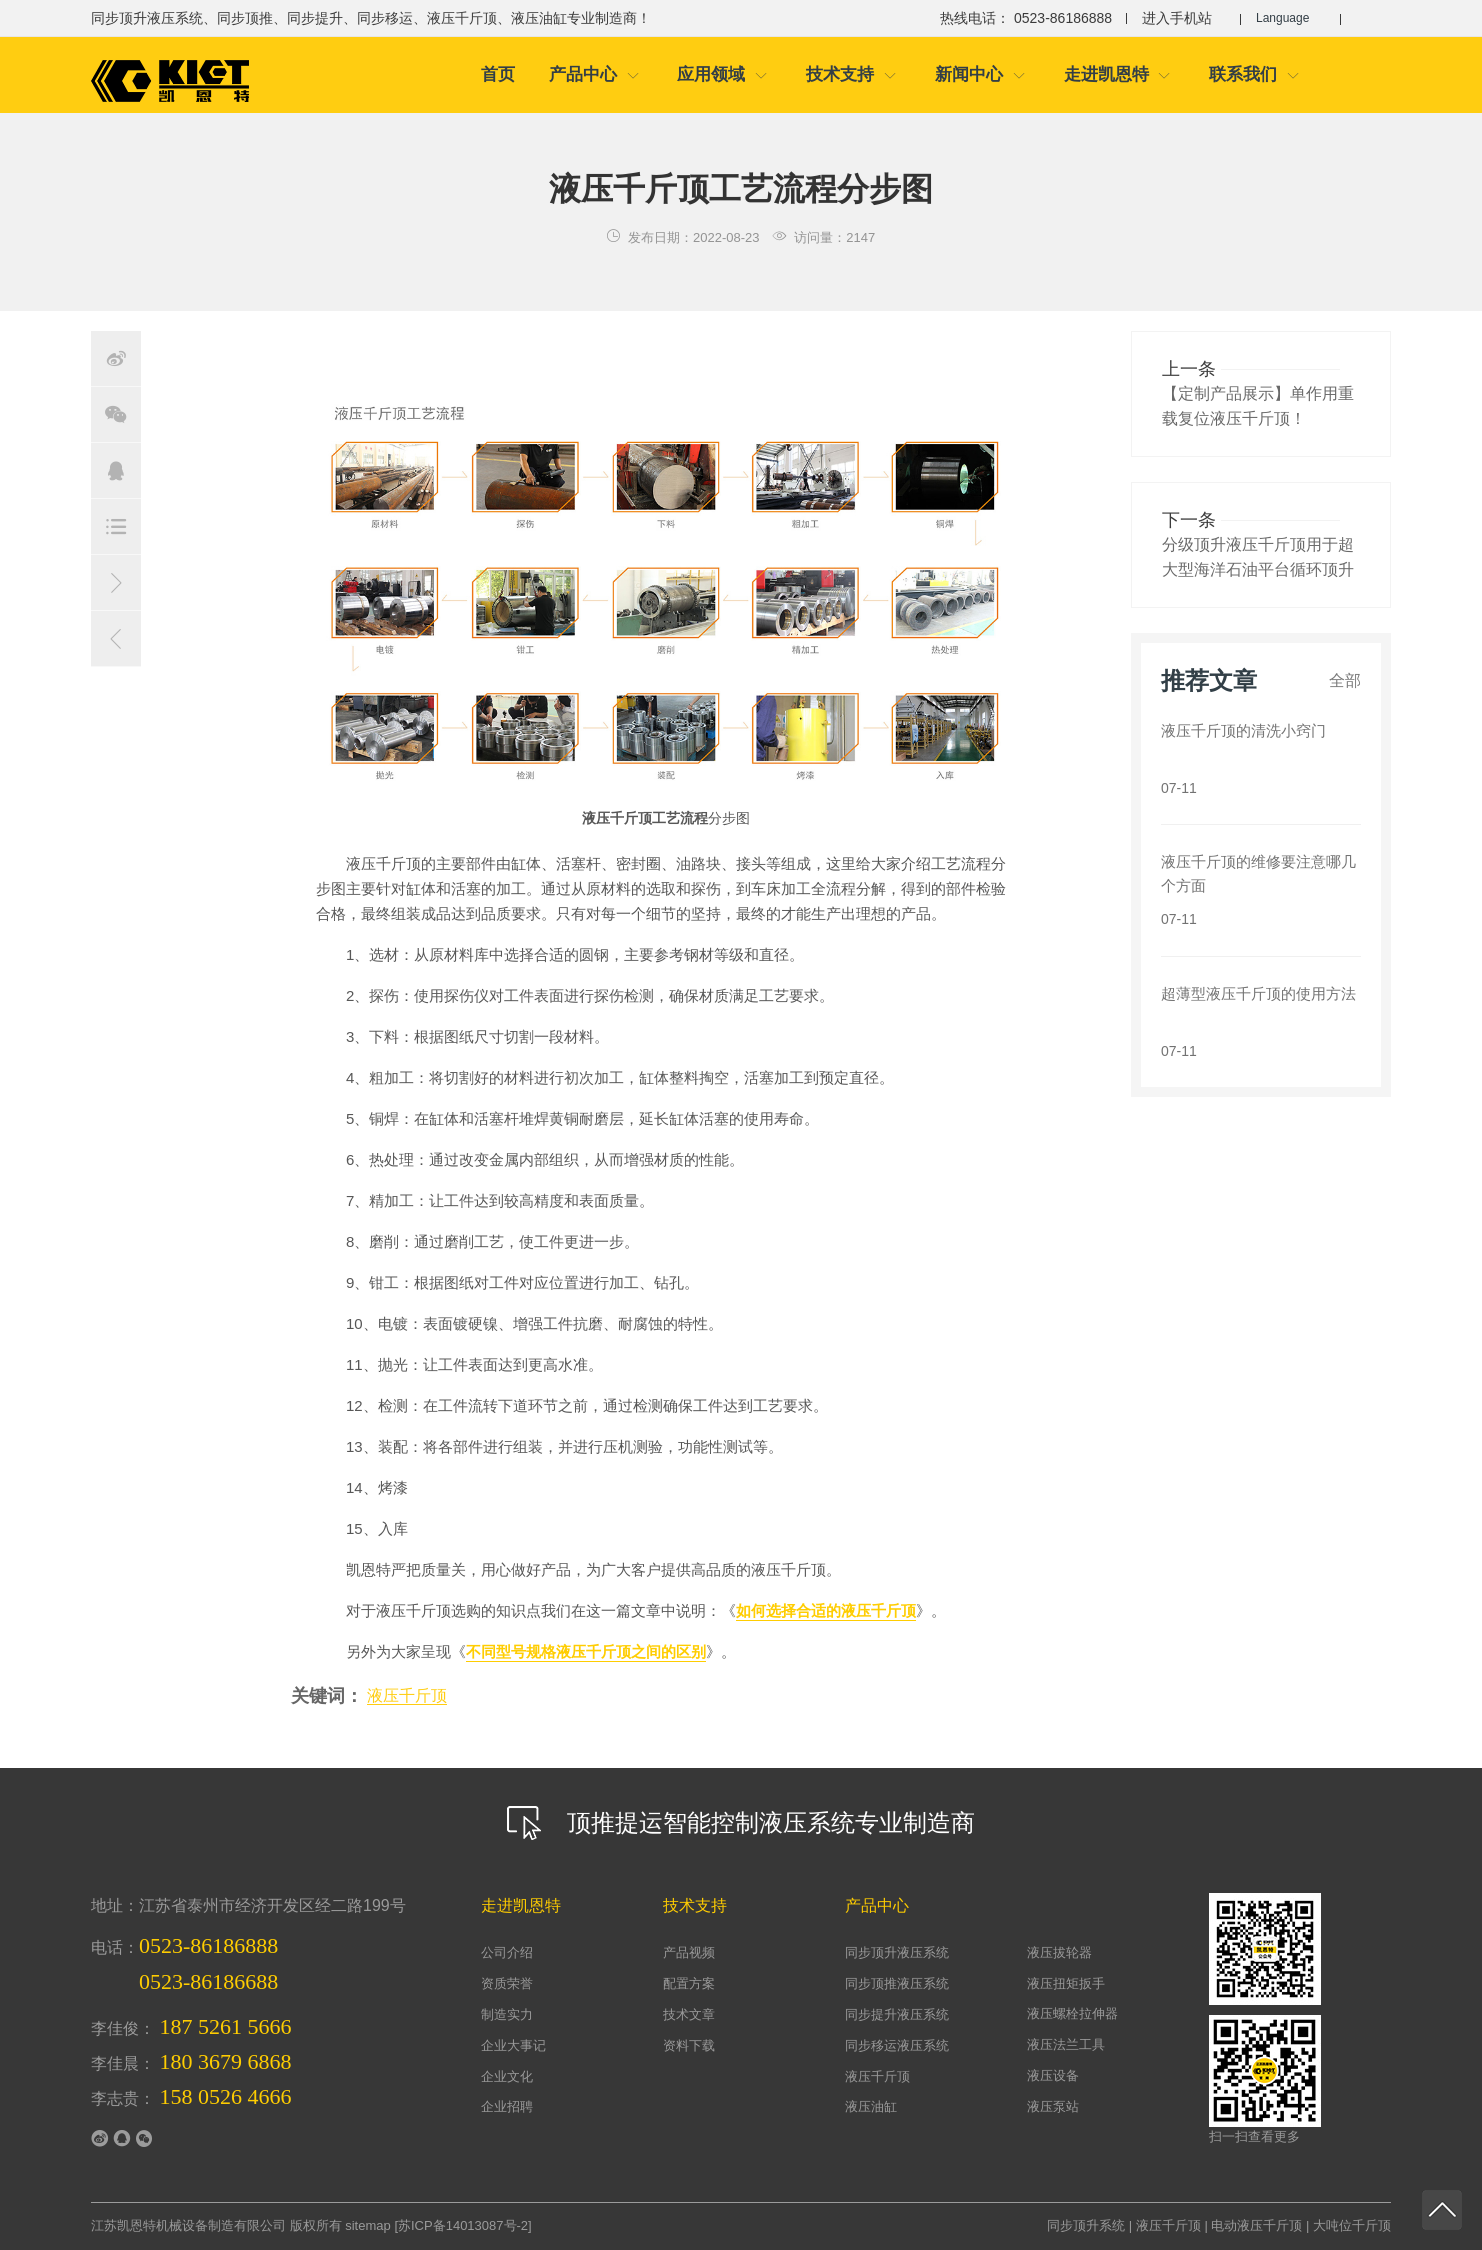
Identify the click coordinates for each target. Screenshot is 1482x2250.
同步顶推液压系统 (897, 1983)
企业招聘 (507, 2106)
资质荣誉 (507, 1983)
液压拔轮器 (1059, 1952)
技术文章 (689, 2014)
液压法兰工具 (1066, 2044)
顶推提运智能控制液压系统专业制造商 (741, 1823)
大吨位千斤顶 (1352, 2225)
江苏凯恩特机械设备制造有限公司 (188, 2225)
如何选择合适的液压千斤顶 (826, 1610)
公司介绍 (507, 1952)
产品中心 (594, 74)
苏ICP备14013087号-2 (463, 2225)
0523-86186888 (208, 1945)
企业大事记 (513, 2045)
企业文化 (507, 2076)
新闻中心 (980, 74)
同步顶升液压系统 (897, 1952)
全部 (1345, 680)
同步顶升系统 (1086, 2225)
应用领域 (722, 74)
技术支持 (851, 74)
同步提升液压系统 (897, 2014)
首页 (498, 74)
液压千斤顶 (407, 1695)
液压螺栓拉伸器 (1072, 2013)
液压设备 (1053, 2075)
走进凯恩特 (1118, 74)
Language (1288, 18)
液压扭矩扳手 (1066, 1983)
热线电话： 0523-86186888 (1015, 18)
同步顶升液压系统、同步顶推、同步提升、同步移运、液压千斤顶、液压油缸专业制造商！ (371, 18)
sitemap (368, 2225)
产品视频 (689, 1952)
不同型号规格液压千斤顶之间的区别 (586, 1651)
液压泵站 (1053, 2106)
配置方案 (689, 1983)
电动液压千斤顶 (1256, 2225)
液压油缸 (871, 2106)
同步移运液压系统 (897, 2045)
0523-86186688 (208, 1981)
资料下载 (689, 2045)
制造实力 (507, 2014)
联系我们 (1254, 74)
